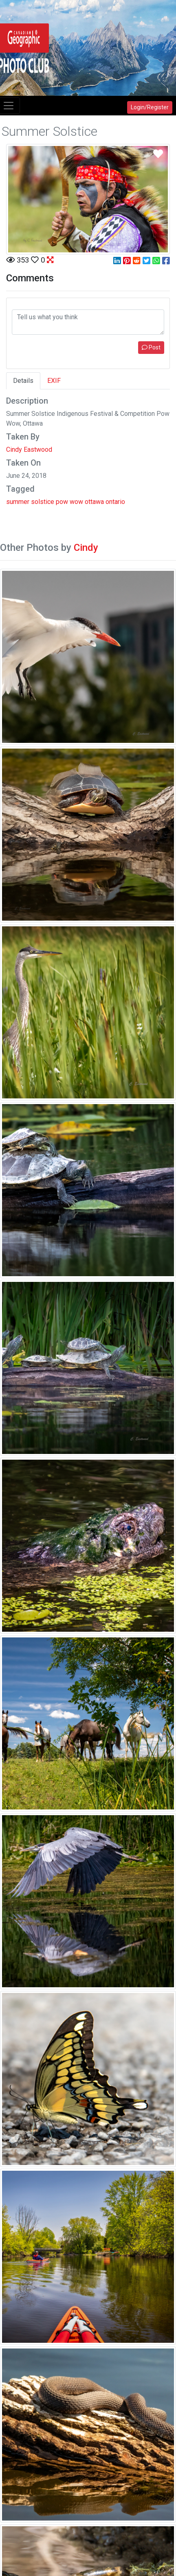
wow (76, 502)
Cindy (86, 547)
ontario (115, 502)
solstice (42, 502)
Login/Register (150, 107)
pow (62, 502)
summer (17, 502)
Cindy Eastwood (29, 449)
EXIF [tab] (54, 380)
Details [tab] (23, 380)
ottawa (94, 502)
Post (151, 347)
